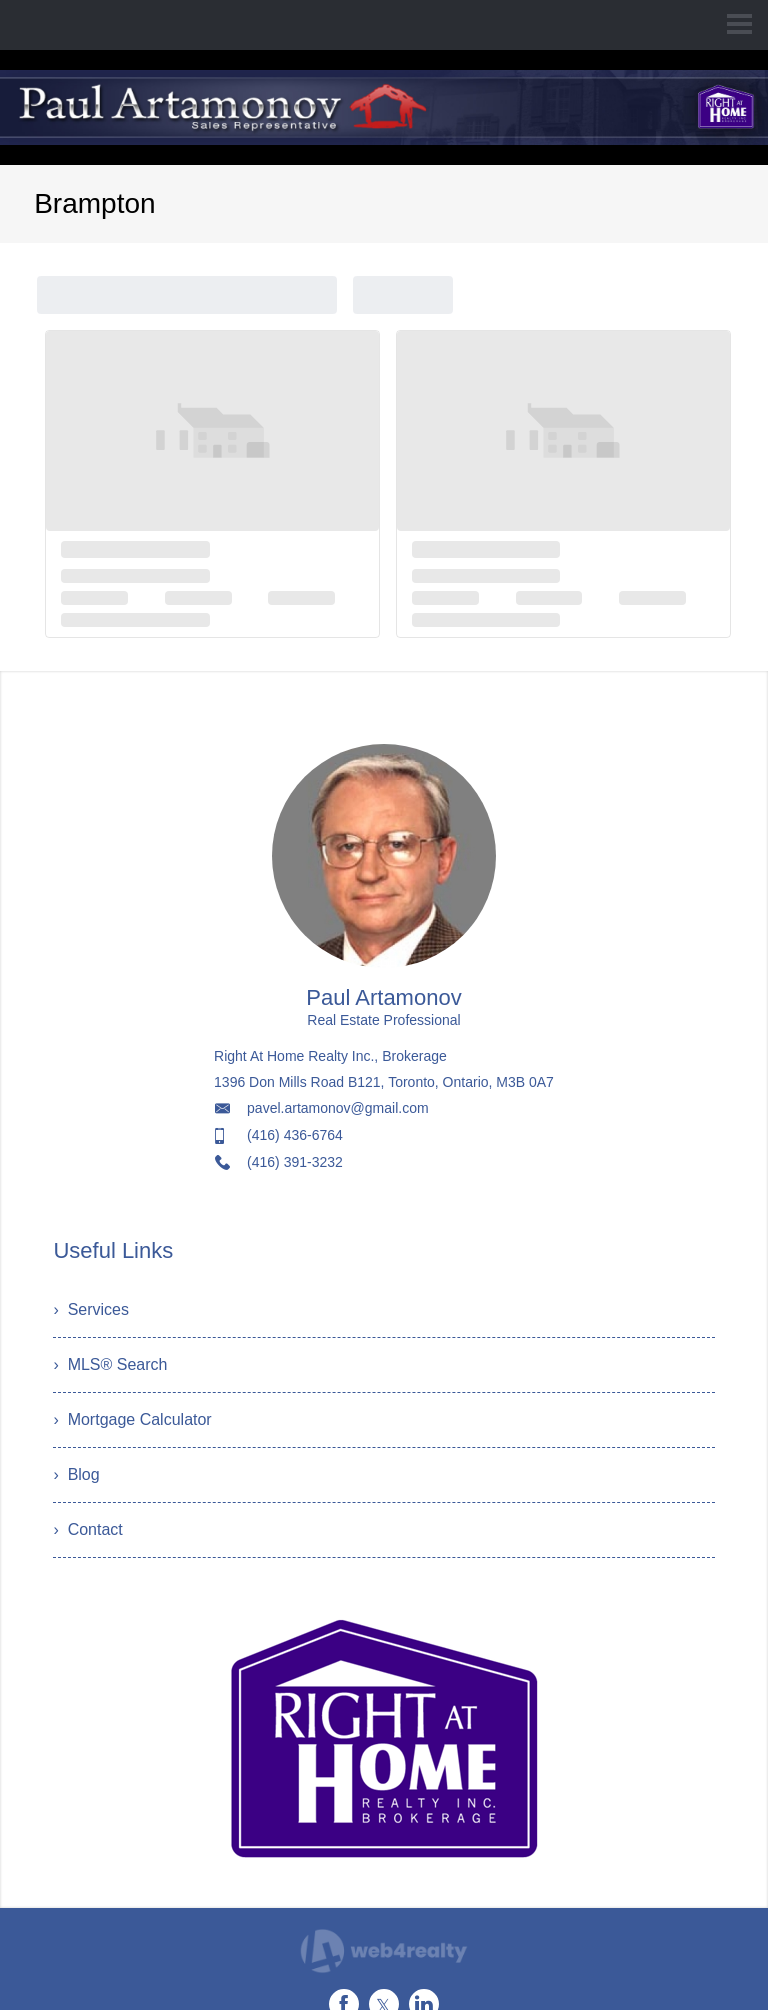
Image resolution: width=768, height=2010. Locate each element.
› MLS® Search (110, 1364)
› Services (91, 1309)
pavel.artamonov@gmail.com (338, 1108)
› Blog (76, 1474)
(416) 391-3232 (295, 1162)
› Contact (87, 1529)
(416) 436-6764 (295, 1135)
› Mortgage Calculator (132, 1419)
